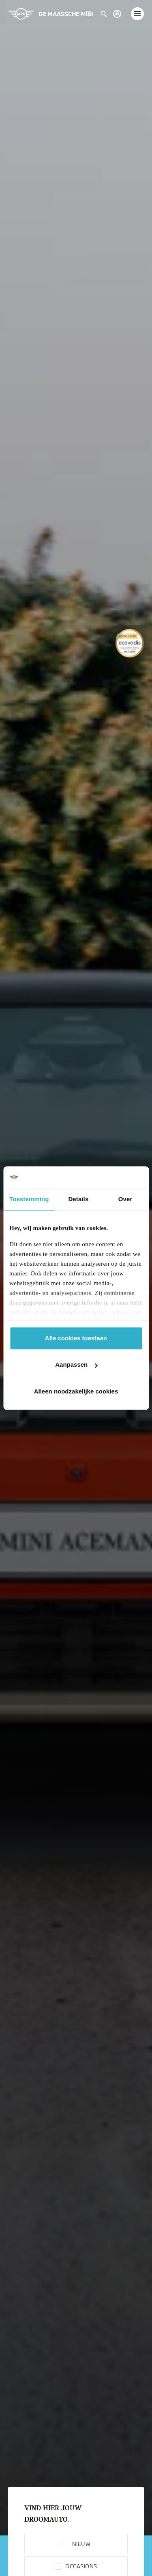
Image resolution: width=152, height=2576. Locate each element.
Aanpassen (76, 1364)
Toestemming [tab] (29, 1199)
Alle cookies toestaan (76, 1338)
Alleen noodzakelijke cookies (76, 1391)
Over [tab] (125, 1199)
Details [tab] (78, 1199)
